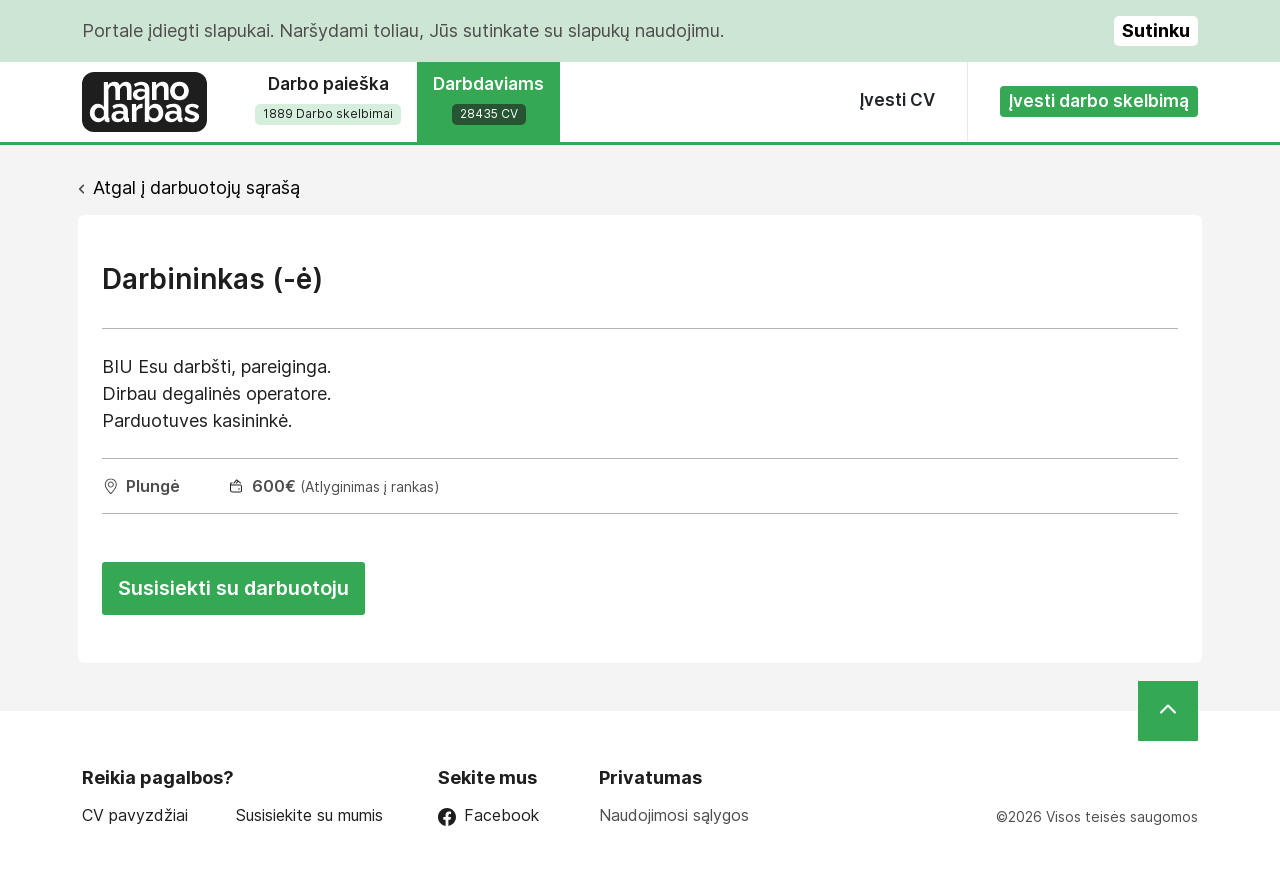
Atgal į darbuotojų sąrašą (196, 187)
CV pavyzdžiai (135, 815)
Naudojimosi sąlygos (674, 815)
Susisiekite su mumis (309, 815)
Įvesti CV (897, 100)
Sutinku (1156, 30)
